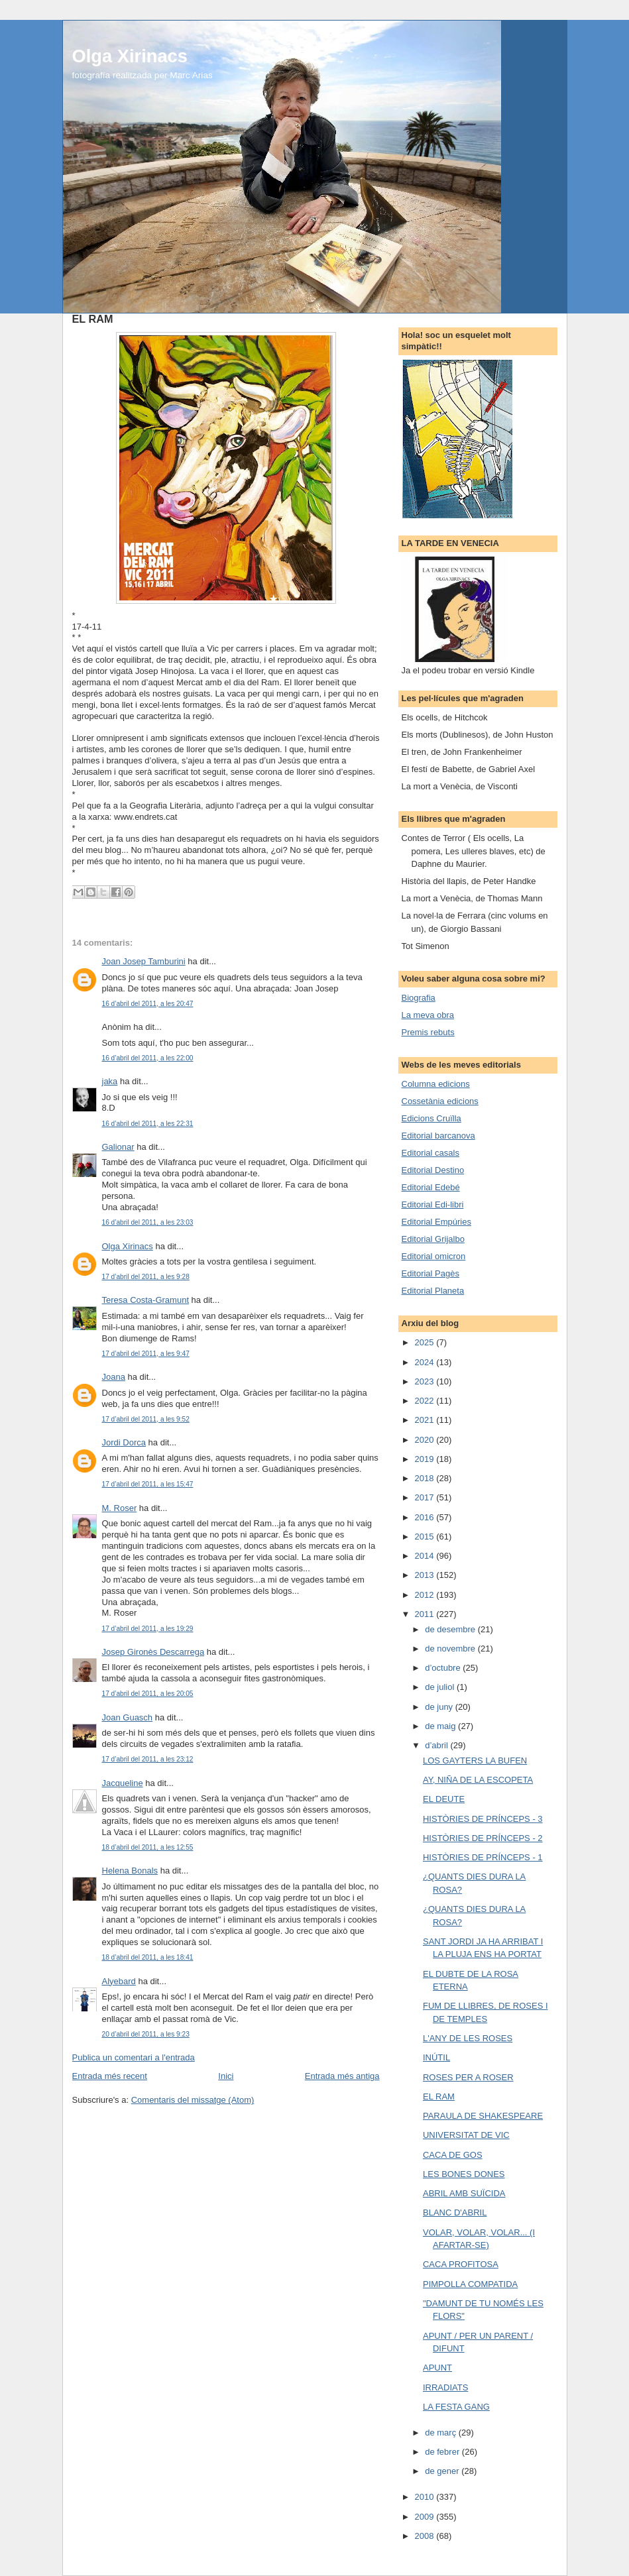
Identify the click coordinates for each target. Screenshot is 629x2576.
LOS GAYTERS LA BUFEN (475, 1760)
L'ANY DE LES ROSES (467, 2038)
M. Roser (119, 1508)
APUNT (437, 2368)
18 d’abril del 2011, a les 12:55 (148, 1847)
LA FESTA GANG (456, 2407)
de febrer (443, 2452)
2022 (426, 1401)
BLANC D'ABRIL (454, 2212)
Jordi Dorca (124, 1442)
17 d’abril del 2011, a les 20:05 (148, 1693)
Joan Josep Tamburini (144, 961)
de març (442, 2432)
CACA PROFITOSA (460, 2264)
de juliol (441, 1687)
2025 (426, 1342)
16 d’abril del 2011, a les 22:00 (148, 1058)
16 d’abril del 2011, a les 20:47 (148, 1003)
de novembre (451, 1648)
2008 (426, 2536)
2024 (426, 1362)
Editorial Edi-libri (433, 1204)
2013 (426, 1575)
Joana (113, 1377)
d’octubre (444, 1668)
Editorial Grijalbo (433, 1239)
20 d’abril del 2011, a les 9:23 (146, 2034)
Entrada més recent (109, 2076)
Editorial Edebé (431, 1187)
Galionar (118, 1147)
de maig (441, 1726)
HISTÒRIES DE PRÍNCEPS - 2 (483, 1838)
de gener (443, 2471)
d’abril (437, 1745)
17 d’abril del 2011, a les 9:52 (146, 1419)
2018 (426, 1478)
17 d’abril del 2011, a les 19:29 (148, 1628)
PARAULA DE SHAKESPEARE (483, 2116)
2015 (426, 1536)
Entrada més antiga (342, 2076)
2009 (426, 2517)
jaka (110, 1081)
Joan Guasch (127, 1717)
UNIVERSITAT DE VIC (466, 2135)
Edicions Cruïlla (431, 1118)
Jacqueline (122, 1783)
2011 (426, 1614)
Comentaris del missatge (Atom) (193, 2100)
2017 (426, 1497)
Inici (225, 2076)
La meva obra (428, 1015)
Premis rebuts (428, 1032)
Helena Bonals (130, 1871)
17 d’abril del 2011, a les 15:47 (148, 1484)
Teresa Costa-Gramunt (146, 1300)
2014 (426, 1556)
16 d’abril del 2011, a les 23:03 (148, 1222)
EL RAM (439, 2096)
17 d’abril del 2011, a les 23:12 (148, 1759)
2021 (426, 1420)
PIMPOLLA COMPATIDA (470, 2284)
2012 (426, 1595)
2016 (426, 1517)
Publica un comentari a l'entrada (133, 2057)
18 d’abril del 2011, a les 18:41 (148, 1957)
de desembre (451, 1629)
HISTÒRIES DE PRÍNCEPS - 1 (483, 1857)
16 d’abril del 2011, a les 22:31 (148, 1123)
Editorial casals (430, 1153)
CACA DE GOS (453, 2155)
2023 (426, 1381)
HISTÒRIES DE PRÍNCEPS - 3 (483, 1819)
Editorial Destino (433, 1170)
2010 (426, 2497)
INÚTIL (436, 2057)
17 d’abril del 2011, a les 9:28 (146, 1276)
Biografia (418, 998)
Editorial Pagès (430, 1273)
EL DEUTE (444, 1799)
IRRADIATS (445, 2387)
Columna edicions (436, 1084)
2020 (426, 1440)
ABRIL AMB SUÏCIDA (464, 2193)
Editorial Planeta (433, 1291)
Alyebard (119, 1981)
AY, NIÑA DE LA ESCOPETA (478, 1780)
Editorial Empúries (437, 1222)
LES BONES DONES (464, 2174)
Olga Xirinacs (130, 56)
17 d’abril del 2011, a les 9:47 (146, 1353)
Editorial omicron (434, 1256)
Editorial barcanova (438, 1136)
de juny (440, 1707)
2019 (426, 1459)
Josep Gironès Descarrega (153, 1652)
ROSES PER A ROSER (468, 2077)
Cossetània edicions (440, 1101)
